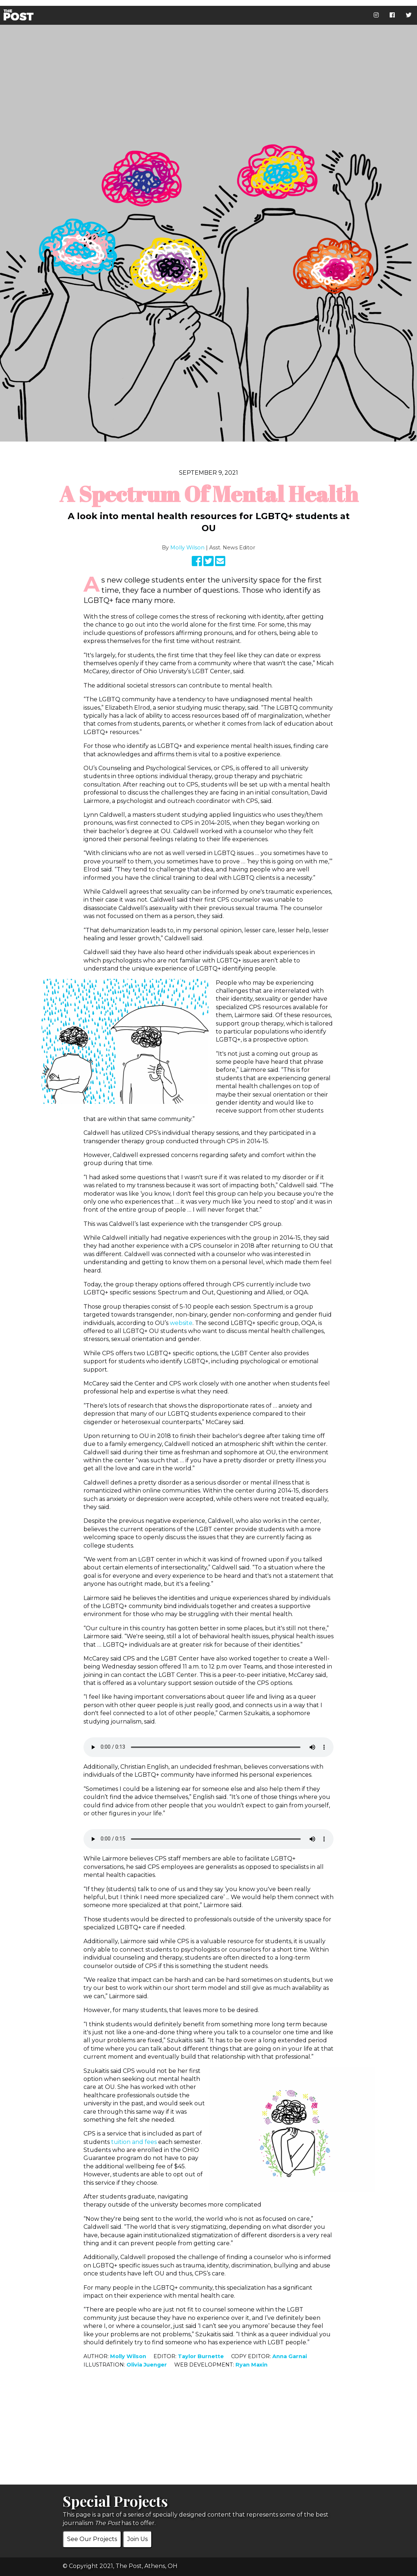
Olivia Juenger (146, 2364)
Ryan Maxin (251, 2364)
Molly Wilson (187, 547)
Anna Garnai (289, 2356)
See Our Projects (92, 2539)
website (181, 1323)
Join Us (137, 2539)
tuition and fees (134, 2141)
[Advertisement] (208, 2434)
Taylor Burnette (201, 2356)
